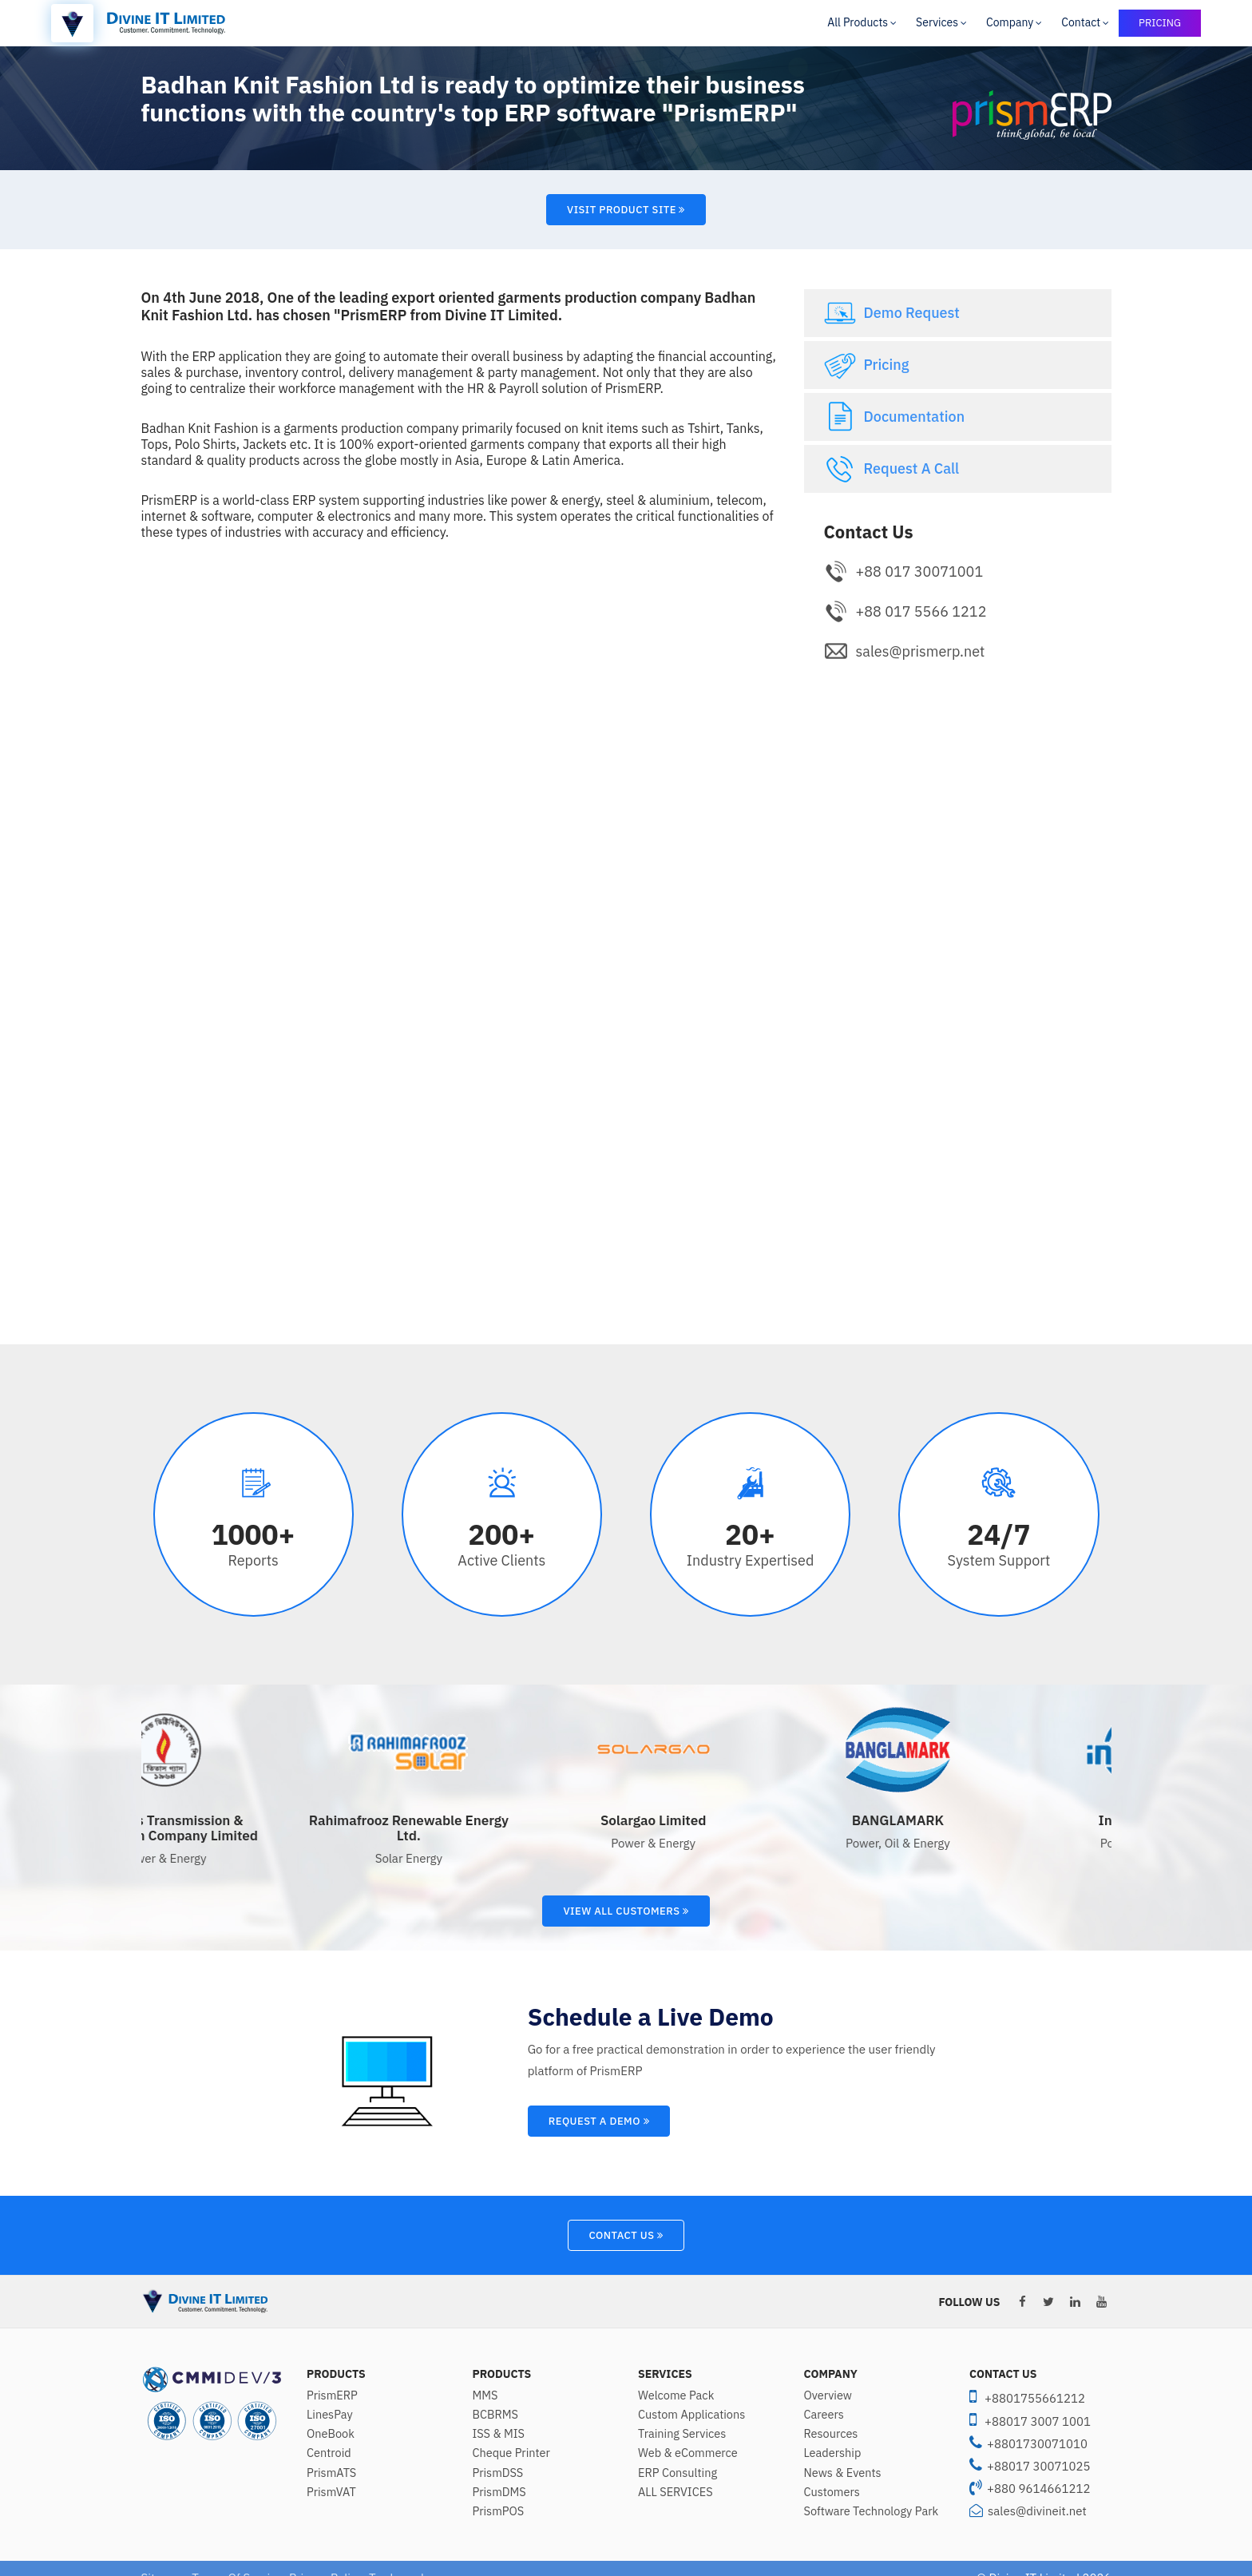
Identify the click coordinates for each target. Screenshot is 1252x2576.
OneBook (331, 2433)
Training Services (682, 2433)
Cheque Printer (511, 2453)
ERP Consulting (677, 2473)
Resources (831, 2433)
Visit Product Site (626, 209)
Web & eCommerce (688, 2453)
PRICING (1160, 23)
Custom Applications (691, 2414)
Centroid (329, 2453)
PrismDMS (499, 2492)
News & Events (843, 2473)
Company (1009, 22)
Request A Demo (599, 2121)
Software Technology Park (871, 2511)
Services (937, 22)
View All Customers (625, 1911)
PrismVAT (331, 2492)
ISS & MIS (499, 2433)
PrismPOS (499, 2511)
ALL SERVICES (675, 2492)
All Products (857, 22)
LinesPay (330, 2414)
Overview (828, 2395)
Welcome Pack (676, 2395)
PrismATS (331, 2473)
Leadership (833, 2453)
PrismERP (332, 2395)
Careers (824, 2414)
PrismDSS (498, 2473)
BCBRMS (495, 2414)
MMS (485, 2395)
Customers (832, 2492)
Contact (1080, 22)
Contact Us (625, 2235)
